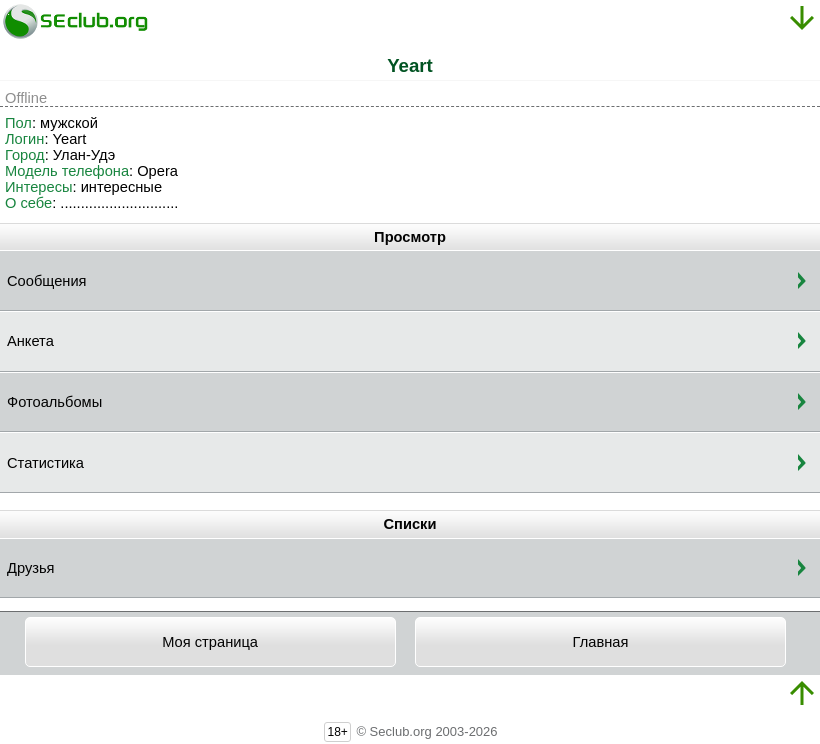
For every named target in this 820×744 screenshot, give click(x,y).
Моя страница (210, 642)
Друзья (31, 568)
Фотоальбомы (54, 402)
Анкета (30, 341)
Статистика (45, 463)
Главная (601, 642)
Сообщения (47, 281)
